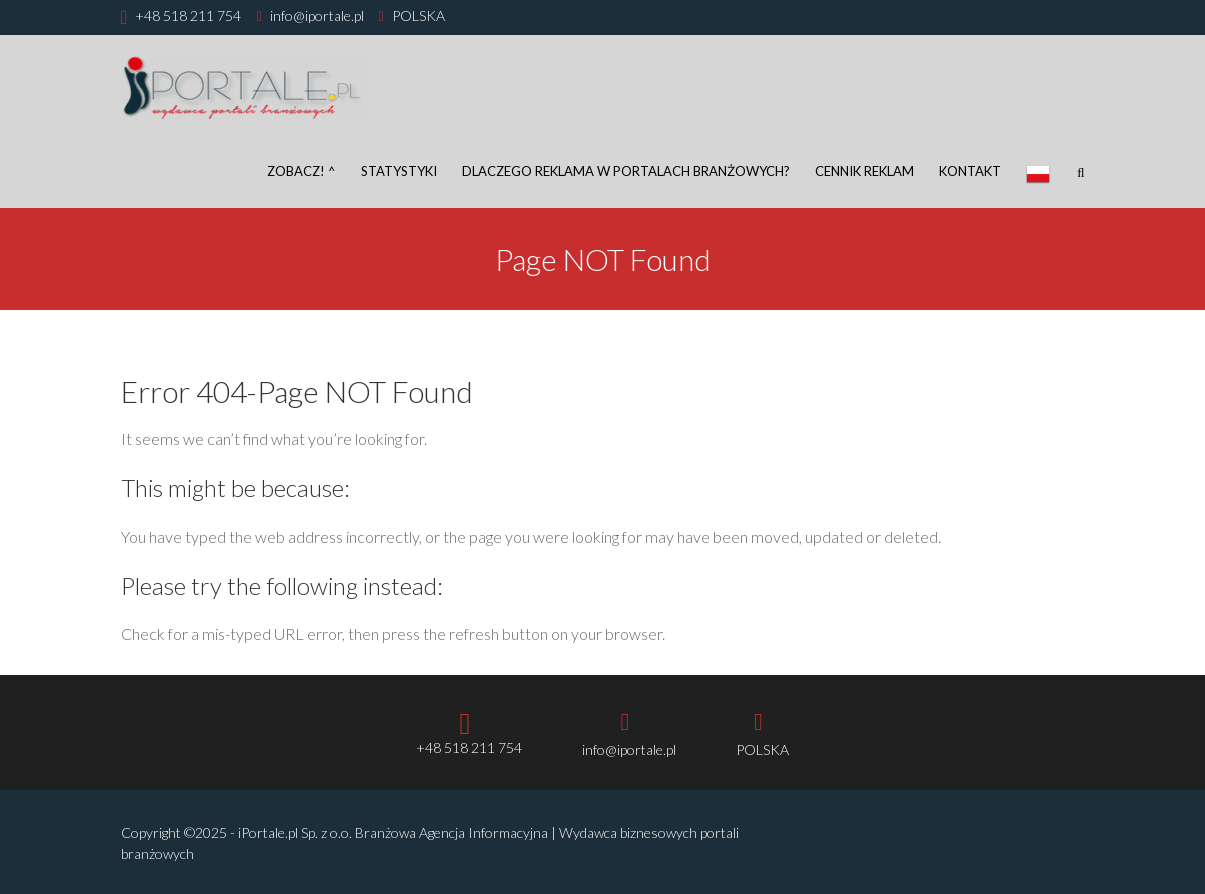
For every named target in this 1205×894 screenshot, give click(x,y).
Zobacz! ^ (301, 171)
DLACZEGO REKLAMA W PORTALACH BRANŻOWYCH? (626, 171)
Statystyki (399, 171)
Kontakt (970, 171)
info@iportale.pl (317, 15)
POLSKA (418, 15)
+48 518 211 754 (188, 15)
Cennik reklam (864, 171)
